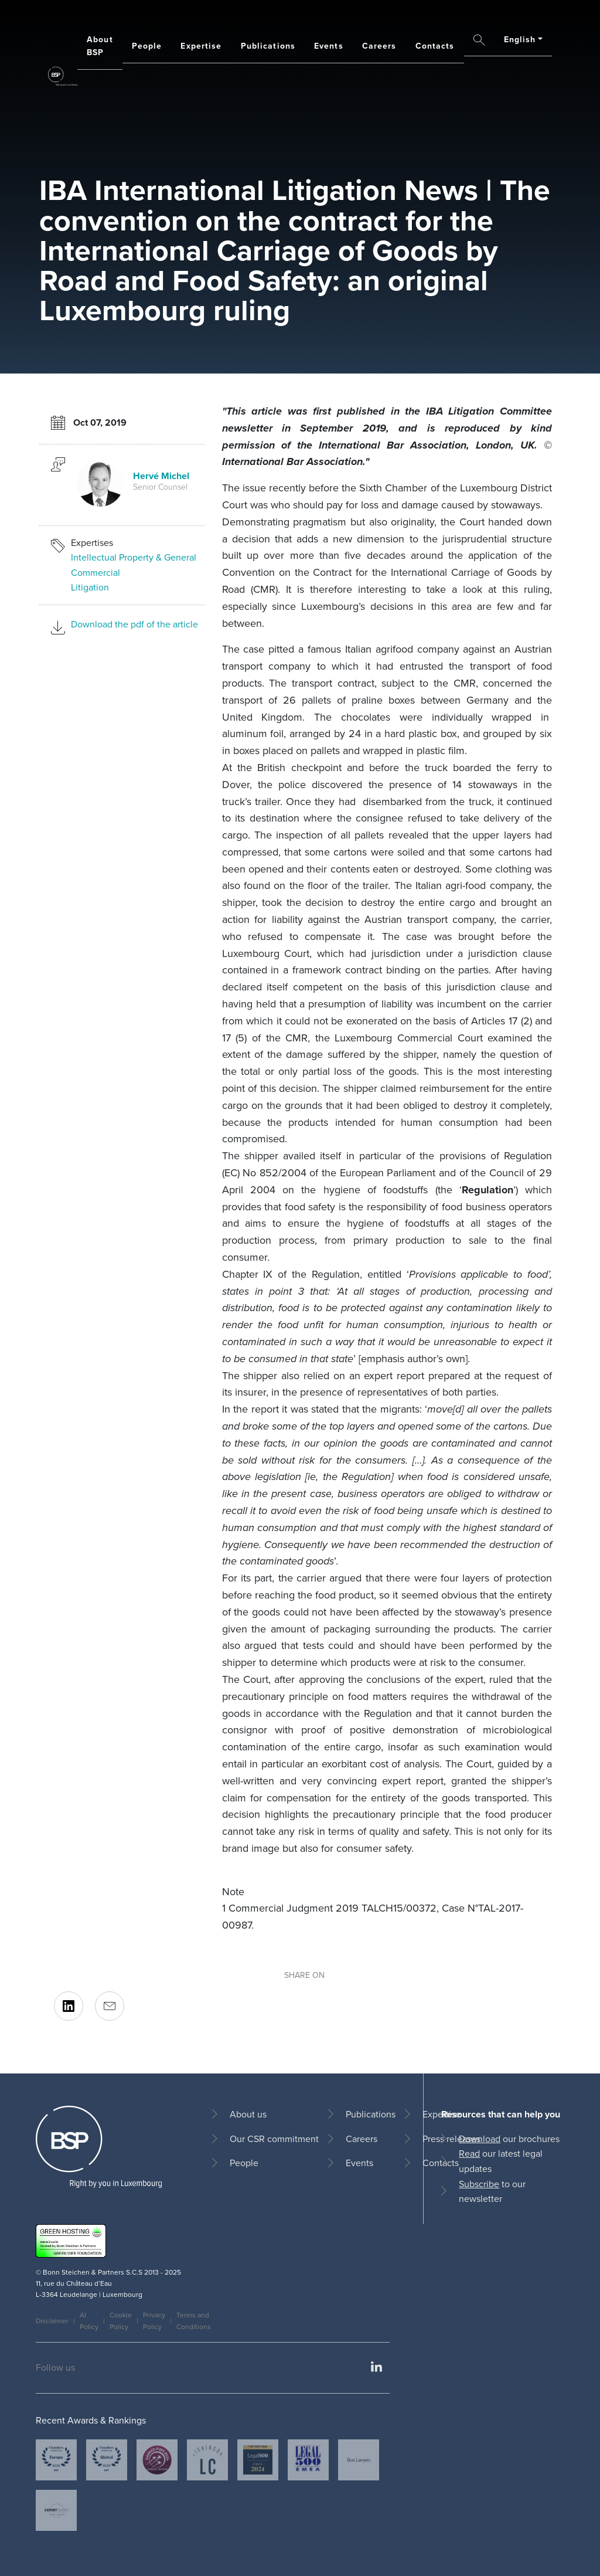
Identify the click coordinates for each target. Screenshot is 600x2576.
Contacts (435, 46)
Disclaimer (52, 2321)
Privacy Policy (154, 2320)
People (147, 46)
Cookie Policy (121, 2320)
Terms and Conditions (193, 2320)
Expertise (200, 46)
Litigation (90, 587)
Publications (268, 46)
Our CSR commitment (274, 2139)
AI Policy (89, 2320)
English (520, 39)
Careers (379, 46)
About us (248, 2114)
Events (328, 46)
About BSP (100, 46)
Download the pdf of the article (134, 624)
